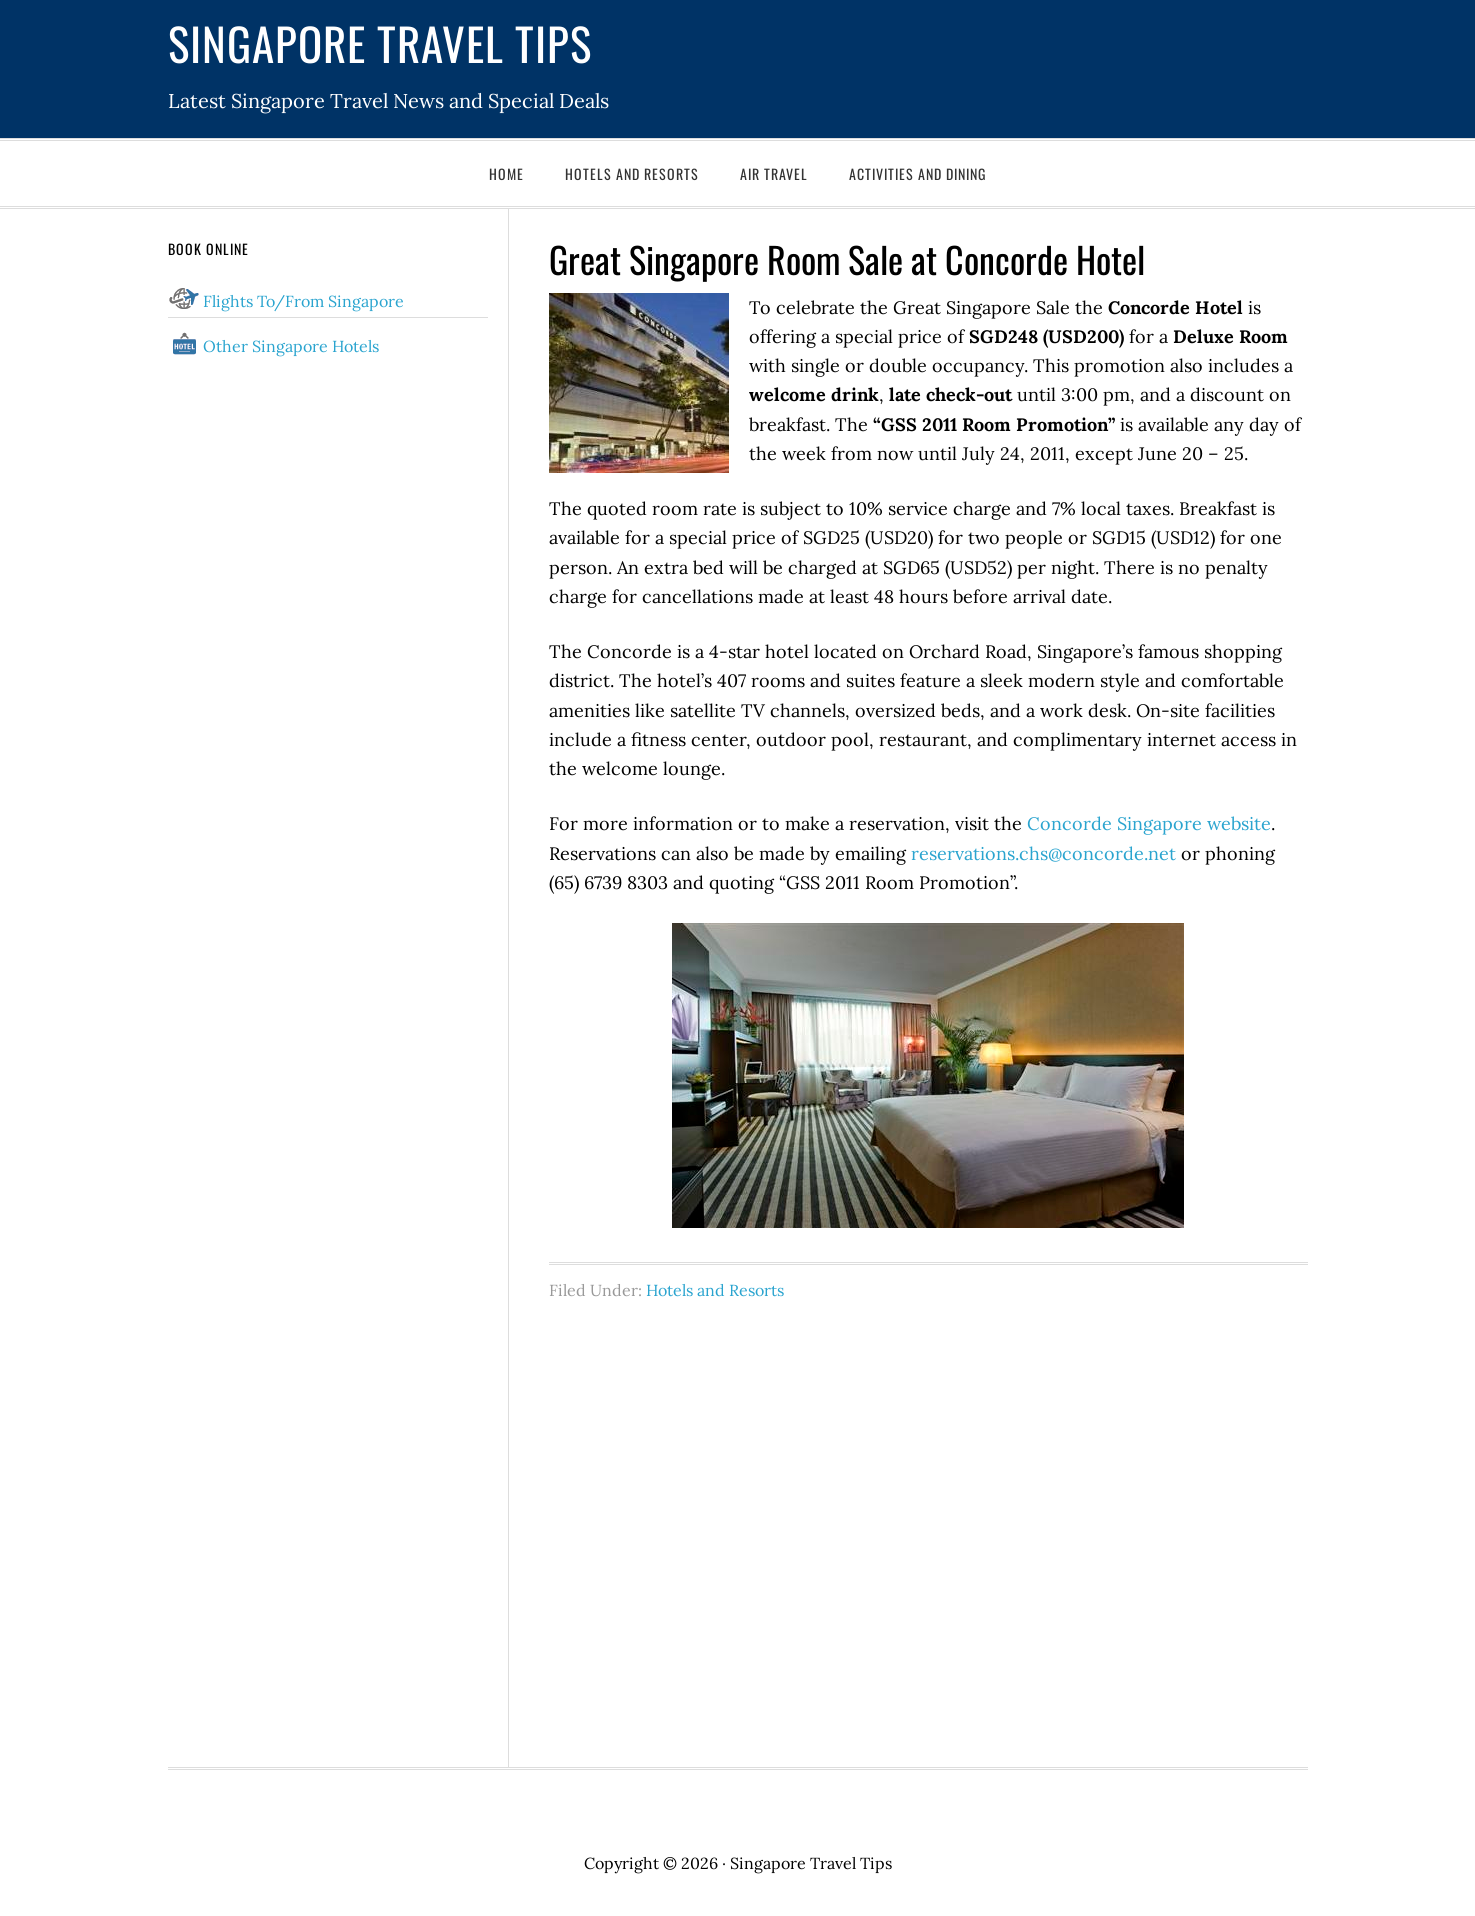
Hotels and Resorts (715, 1290)
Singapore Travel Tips (380, 42)
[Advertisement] (928, 1523)
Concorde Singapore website (1149, 823)
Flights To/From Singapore (303, 301)
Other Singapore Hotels (291, 346)
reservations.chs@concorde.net (1043, 853)
